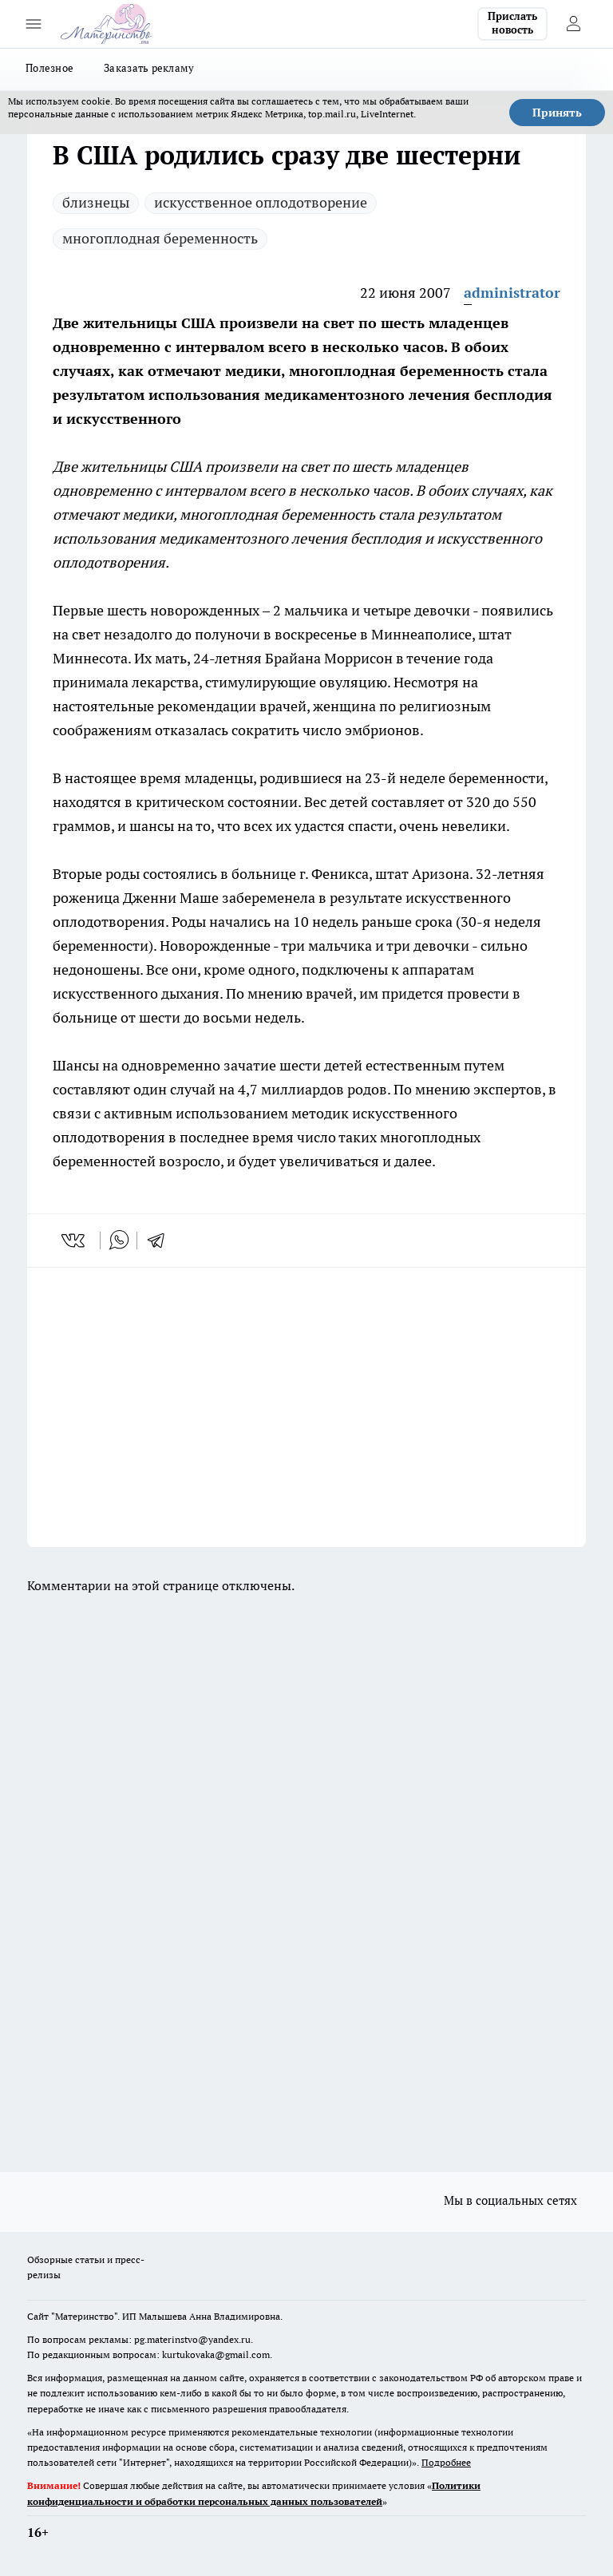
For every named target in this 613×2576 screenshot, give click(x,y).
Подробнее (446, 2462)
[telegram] (161, 1240)
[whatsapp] (119, 1240)
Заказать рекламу (149, 68)
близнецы (95, 202)
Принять (557, 112)
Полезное (49, 68)
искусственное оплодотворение (260, 202)
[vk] (75, 1240)
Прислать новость (512, 23)
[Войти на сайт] (573, 24)
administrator (512, 292)
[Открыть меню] (33, 24)
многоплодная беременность (160, 238)
